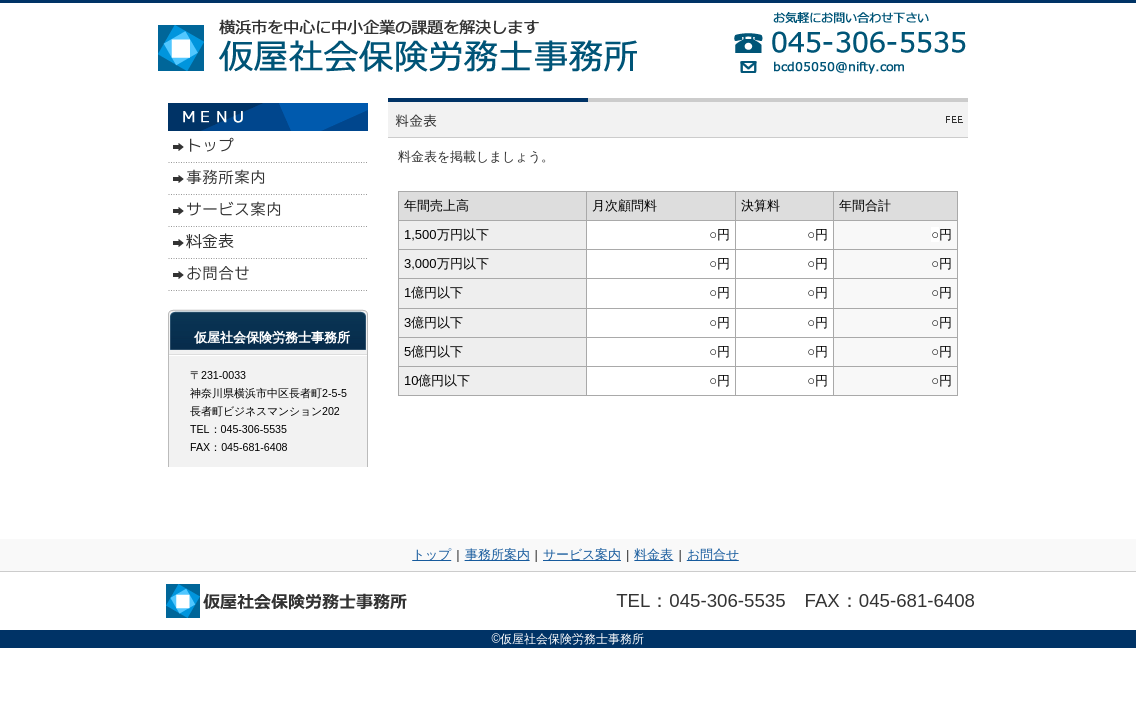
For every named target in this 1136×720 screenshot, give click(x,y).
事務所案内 (497, 554)
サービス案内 (582, 554)
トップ (431, 554)
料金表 (653, 554)
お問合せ (713, 554)
